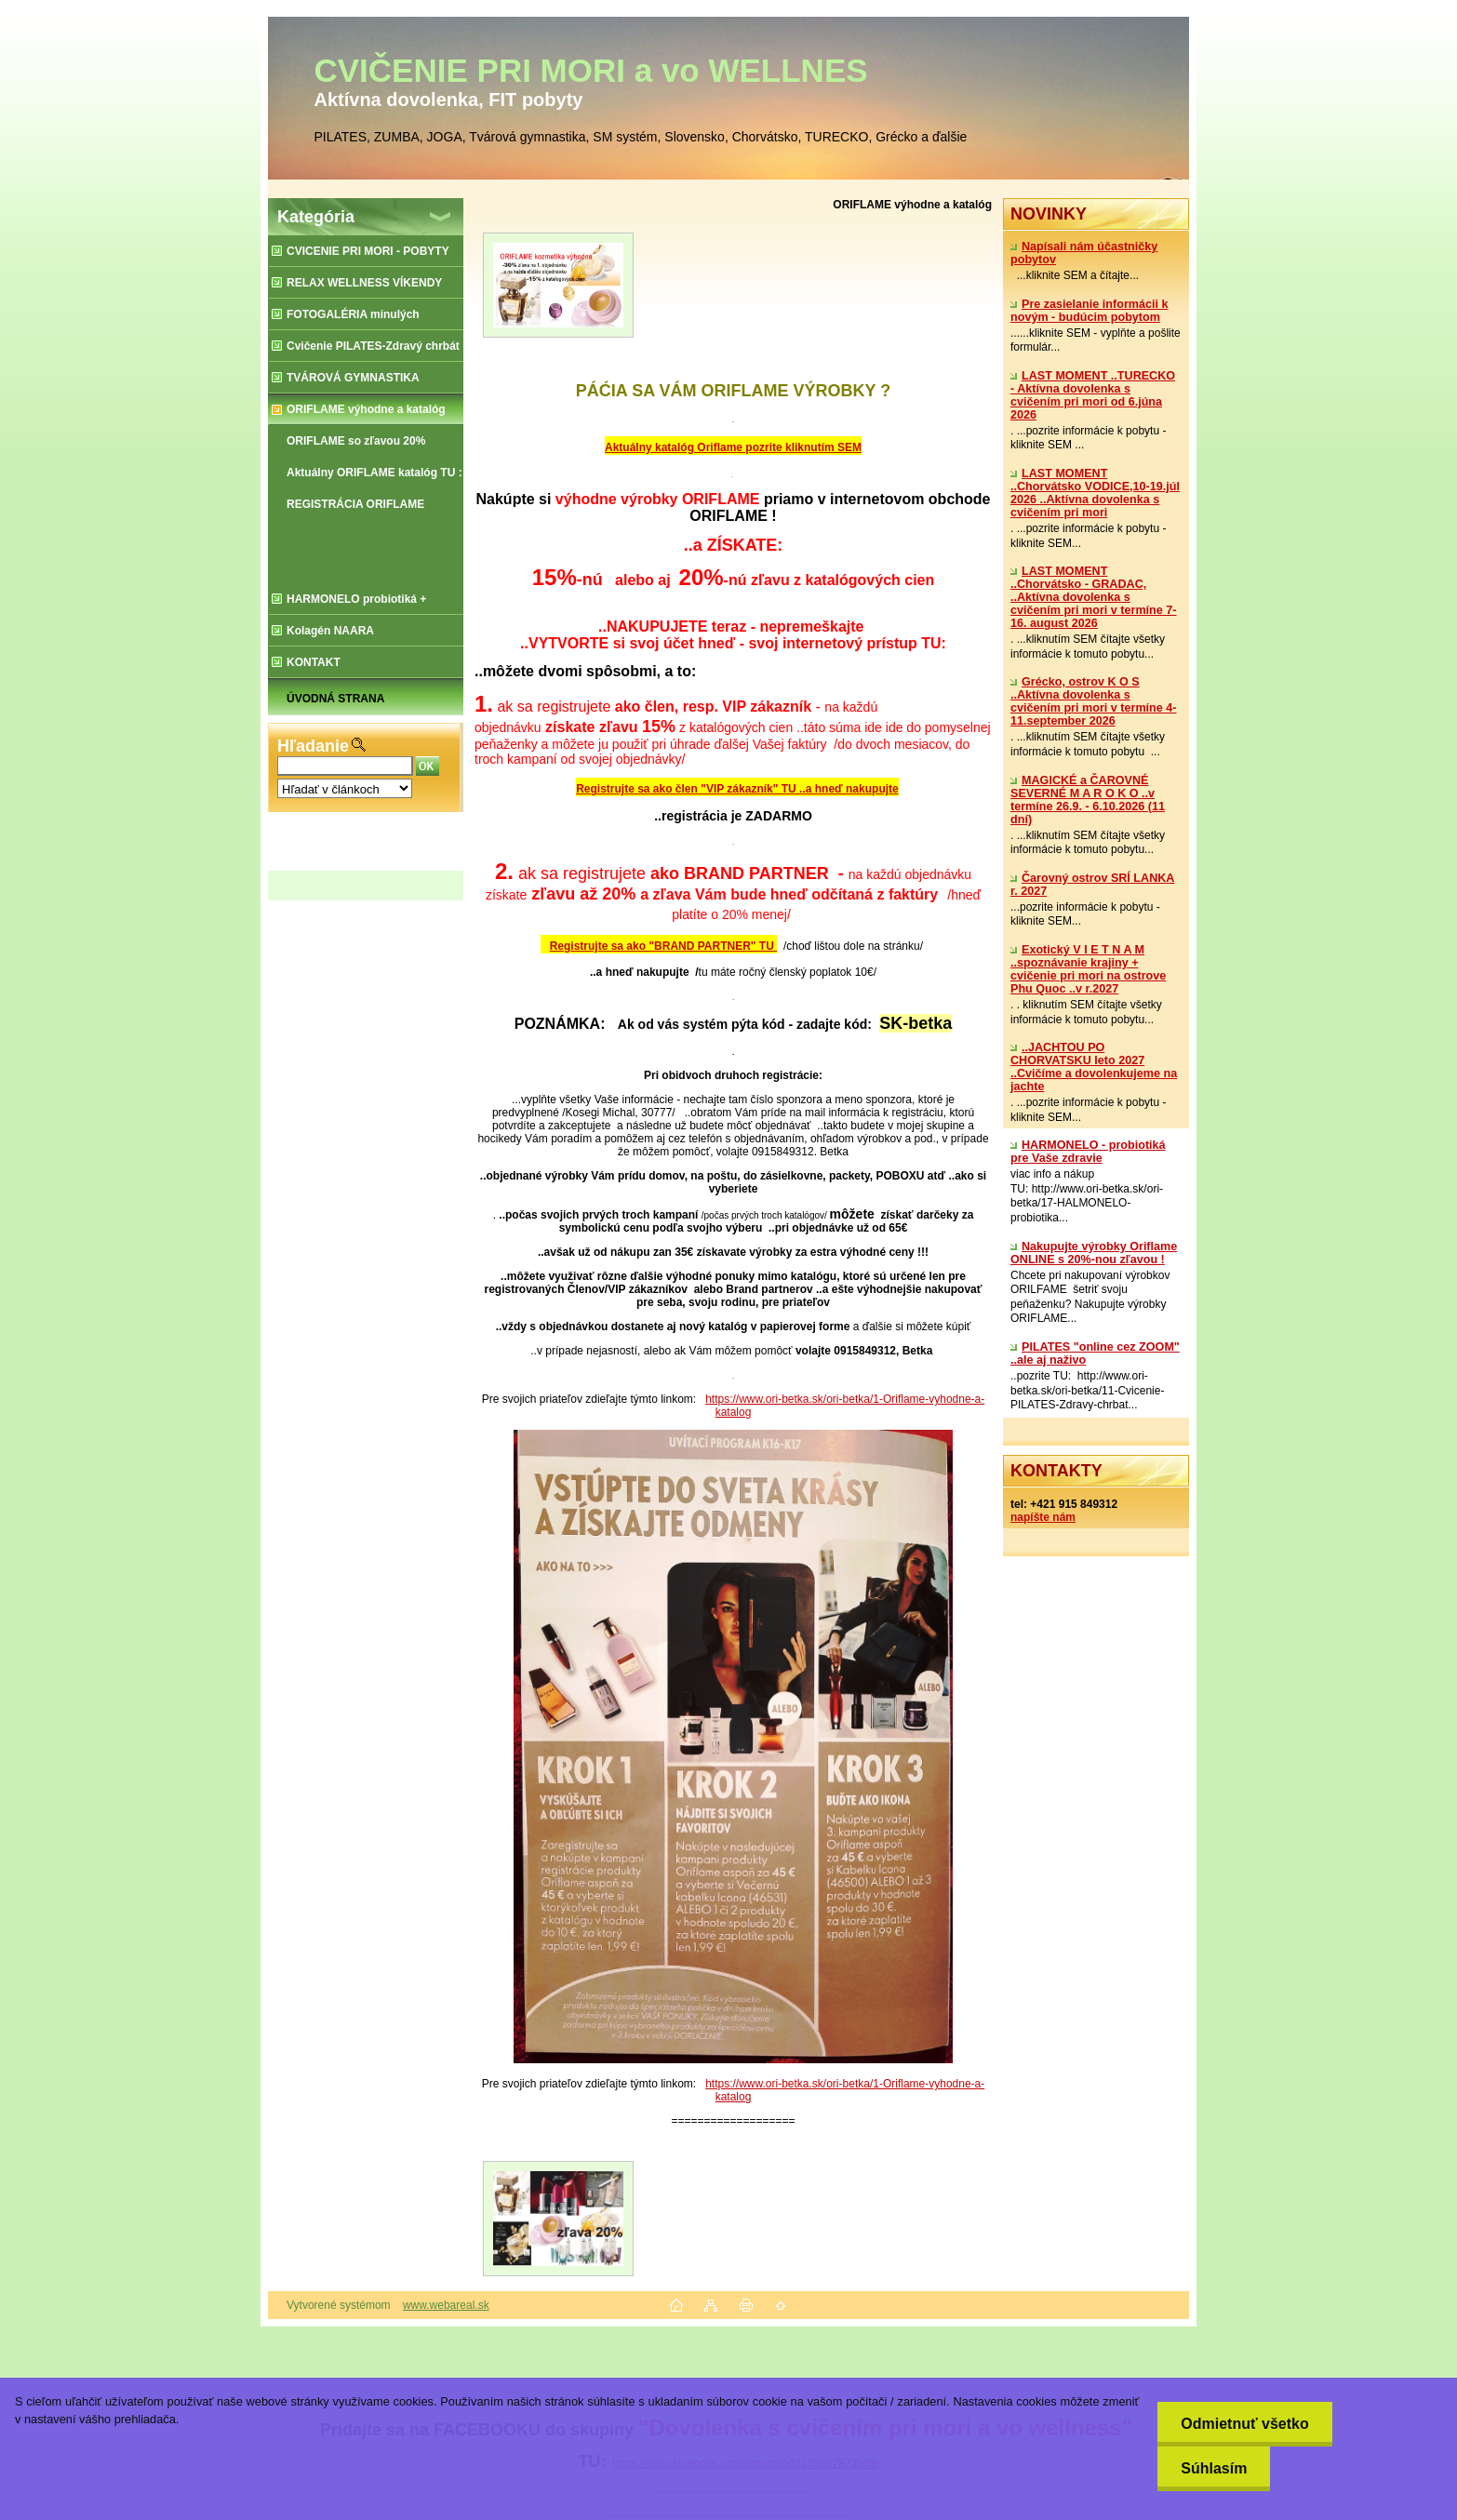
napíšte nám (1043, 1517)
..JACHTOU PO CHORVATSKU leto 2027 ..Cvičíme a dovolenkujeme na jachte (1093, 1067)
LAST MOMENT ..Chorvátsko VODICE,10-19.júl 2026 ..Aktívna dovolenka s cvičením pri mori (1095, 493)
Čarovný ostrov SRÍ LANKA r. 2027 (1092, 885)
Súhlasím (1214, 2468)
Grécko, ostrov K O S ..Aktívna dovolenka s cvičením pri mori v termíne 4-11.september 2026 (1093, 701)
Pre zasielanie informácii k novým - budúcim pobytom (1089, 311)
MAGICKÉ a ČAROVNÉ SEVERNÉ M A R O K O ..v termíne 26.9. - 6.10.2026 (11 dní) (1087, 800)
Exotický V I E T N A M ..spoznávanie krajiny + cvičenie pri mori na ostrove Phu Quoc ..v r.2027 (1088, 969)
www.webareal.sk (446, 2305)
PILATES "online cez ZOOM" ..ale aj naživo (1095, 1353)
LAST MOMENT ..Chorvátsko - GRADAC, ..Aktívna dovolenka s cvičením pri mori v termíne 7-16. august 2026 (1093, 597)
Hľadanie (313, 746)
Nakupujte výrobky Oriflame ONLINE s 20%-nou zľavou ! (1093, 1253)
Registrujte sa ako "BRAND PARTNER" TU (664, 946)
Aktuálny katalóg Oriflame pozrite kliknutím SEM (733, 447)
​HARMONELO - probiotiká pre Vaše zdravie (1088, 1152)
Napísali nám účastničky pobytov (1083, 253)
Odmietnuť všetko (1244, 2424)
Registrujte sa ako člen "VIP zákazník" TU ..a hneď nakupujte (737, 788)
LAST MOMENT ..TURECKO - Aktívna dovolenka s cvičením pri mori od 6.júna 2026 (1092, 395)
